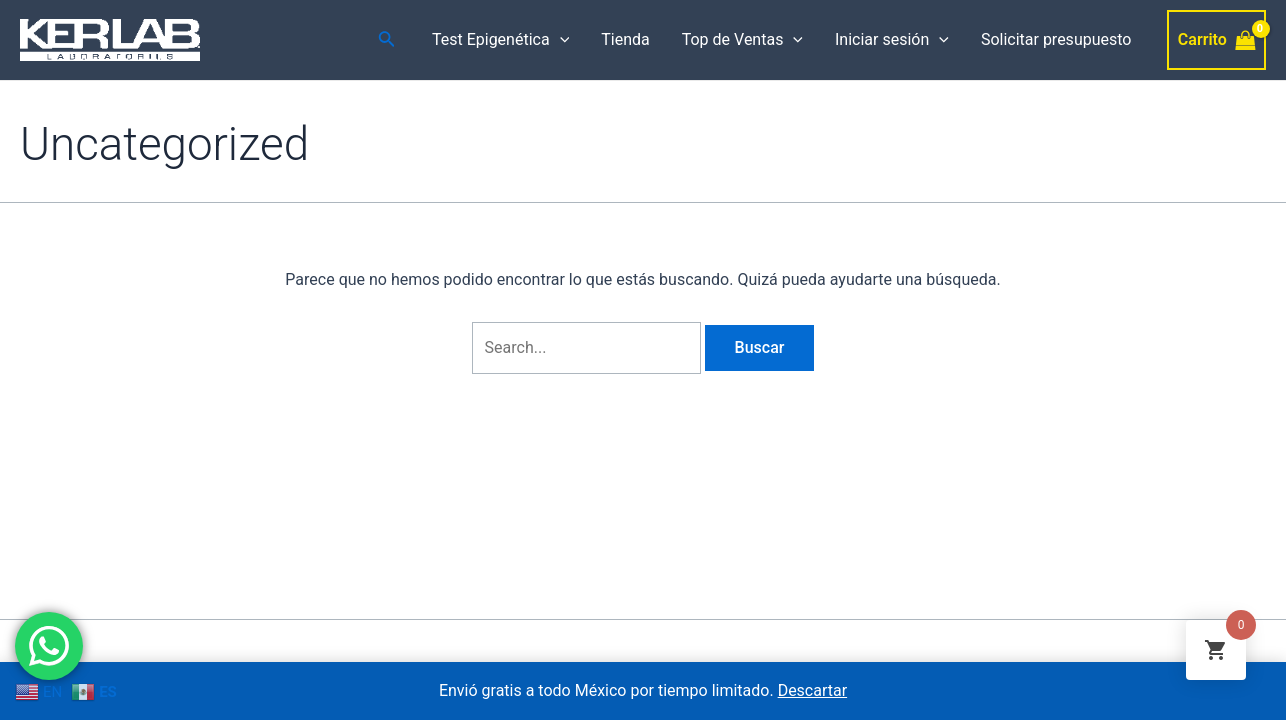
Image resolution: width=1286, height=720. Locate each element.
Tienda (625, 39)
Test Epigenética (500, 40)
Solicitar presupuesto (1056, 39)
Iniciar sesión (892, 40)
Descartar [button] (813, 690)
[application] (560, 40)
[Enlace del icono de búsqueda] (387, 40)
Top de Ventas (742, 40)
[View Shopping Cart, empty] (1216, 40)
